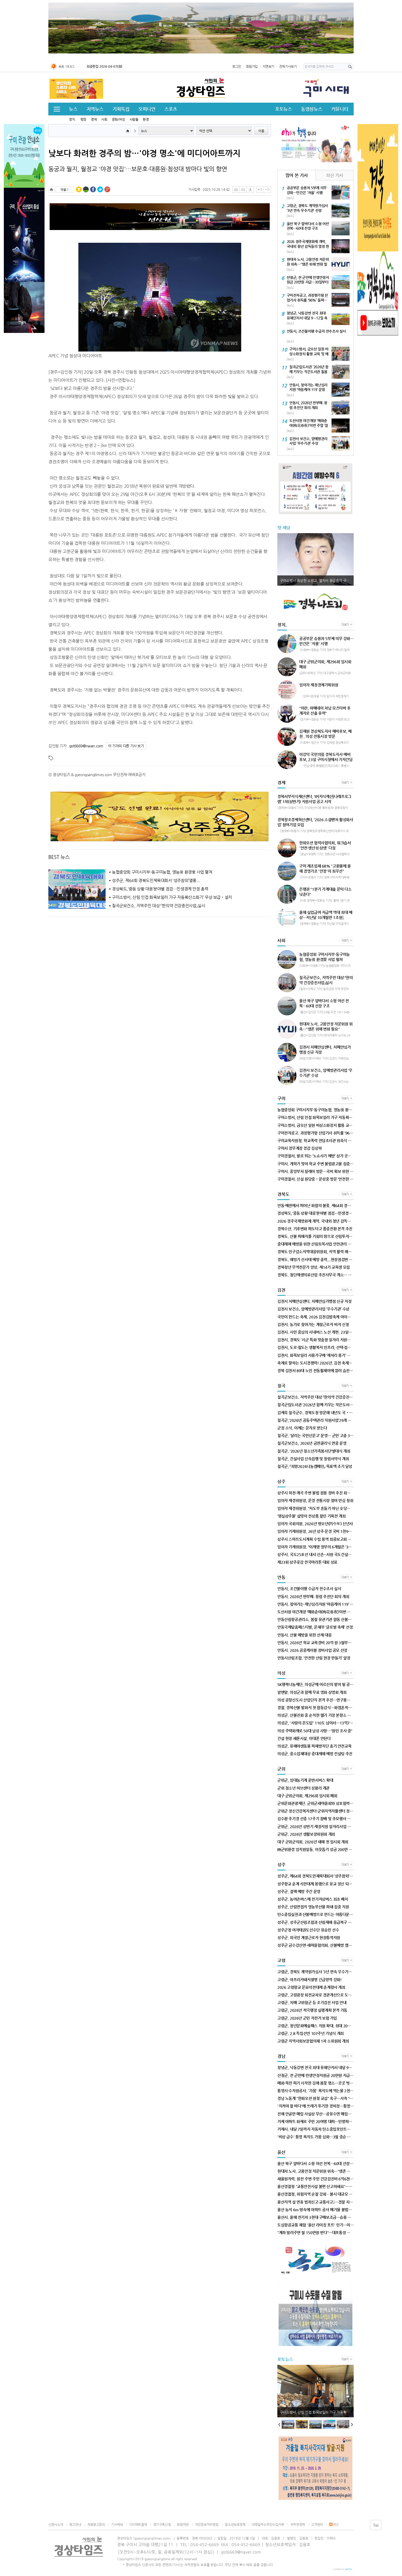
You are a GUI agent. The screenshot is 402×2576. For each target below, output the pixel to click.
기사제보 (117, 2524)
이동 (261, 131)
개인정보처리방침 (207, 2524)
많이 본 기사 (296, 175)
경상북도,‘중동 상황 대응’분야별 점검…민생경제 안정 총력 (160, 889)
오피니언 (146, 109)
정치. (72, 119)
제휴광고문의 (96, 2524)
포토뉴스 (283, 109)
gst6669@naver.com (86, 746)
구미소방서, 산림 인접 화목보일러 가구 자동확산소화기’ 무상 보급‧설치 (172, 897)
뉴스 (73, 109)
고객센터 (317, 2524)
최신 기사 (334, 175)
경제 (94, 119)
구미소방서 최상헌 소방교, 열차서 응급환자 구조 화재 (317, 580)
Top (376, 2525)
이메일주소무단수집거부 (268, 2524)
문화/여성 (118, 119)
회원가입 (252, 66)
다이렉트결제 (138, 2524)
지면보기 (268, 66)
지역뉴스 (95, 109)
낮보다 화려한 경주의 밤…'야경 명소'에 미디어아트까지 (144, 153)
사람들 (134, 119)
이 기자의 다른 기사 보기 (126, 746)
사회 (104, 119)
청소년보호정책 (235, 2524)
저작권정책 (297, 2524)
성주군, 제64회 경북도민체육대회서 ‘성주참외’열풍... (156, 880)
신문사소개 (55, 2524)
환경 (146, 119)
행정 (83, 119)
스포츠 (170, 109)
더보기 (345, 624)
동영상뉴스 (311, 109)
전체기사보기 (288, 66)
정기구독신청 (162, 2524)
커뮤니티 (339, 109)
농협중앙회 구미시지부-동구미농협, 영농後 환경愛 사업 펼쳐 (162, 872)
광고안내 (75, 2524)
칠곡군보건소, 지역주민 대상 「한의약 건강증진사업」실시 (158, 905)
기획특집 (120, 109)
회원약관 (183, 2524)
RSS (334, 2524)
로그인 (236, 66)
